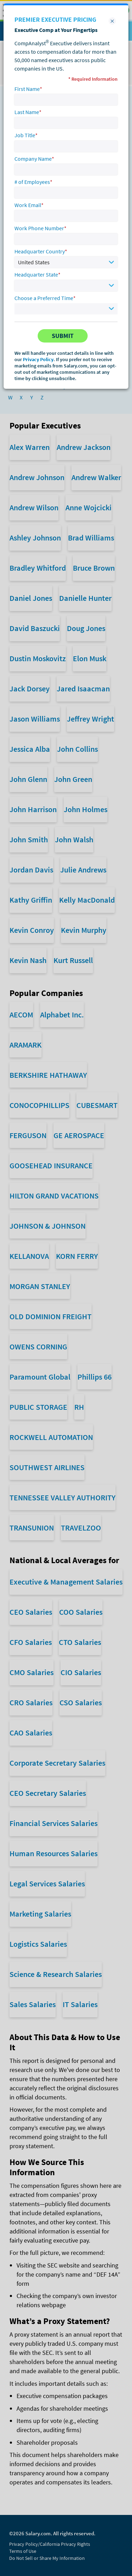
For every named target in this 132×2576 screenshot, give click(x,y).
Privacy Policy (38, 359)
